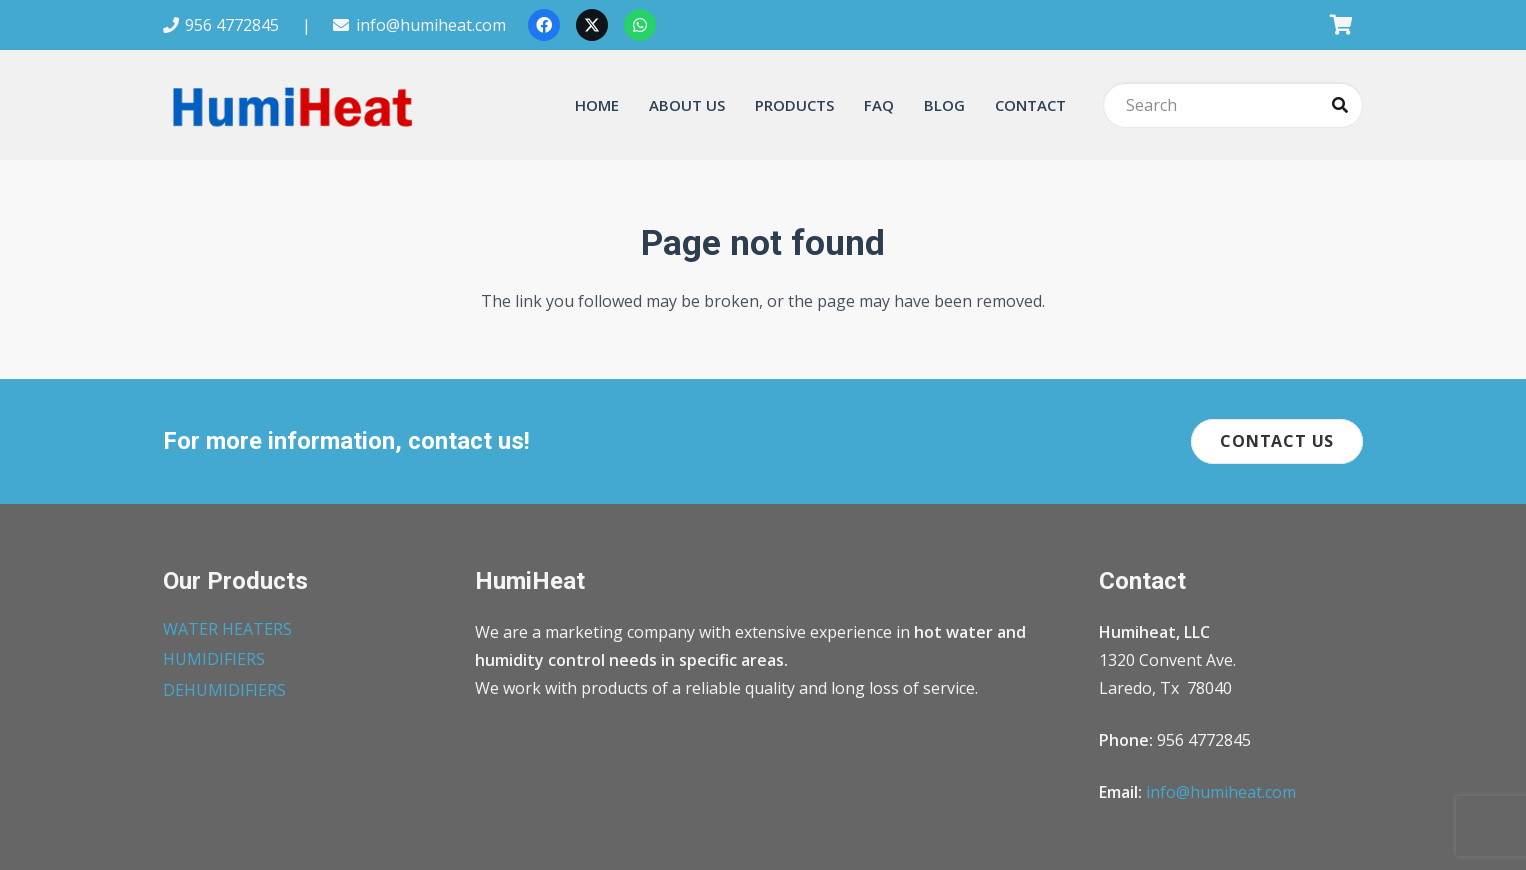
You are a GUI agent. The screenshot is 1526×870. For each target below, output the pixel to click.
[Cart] (1341, 25)
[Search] (1233, 105)
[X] (592, 25)
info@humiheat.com (1221, 792)
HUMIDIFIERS (214, 659)
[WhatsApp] (640, 25)
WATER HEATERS (227, 629)
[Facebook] (544, 25)
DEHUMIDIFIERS (224, 690)
